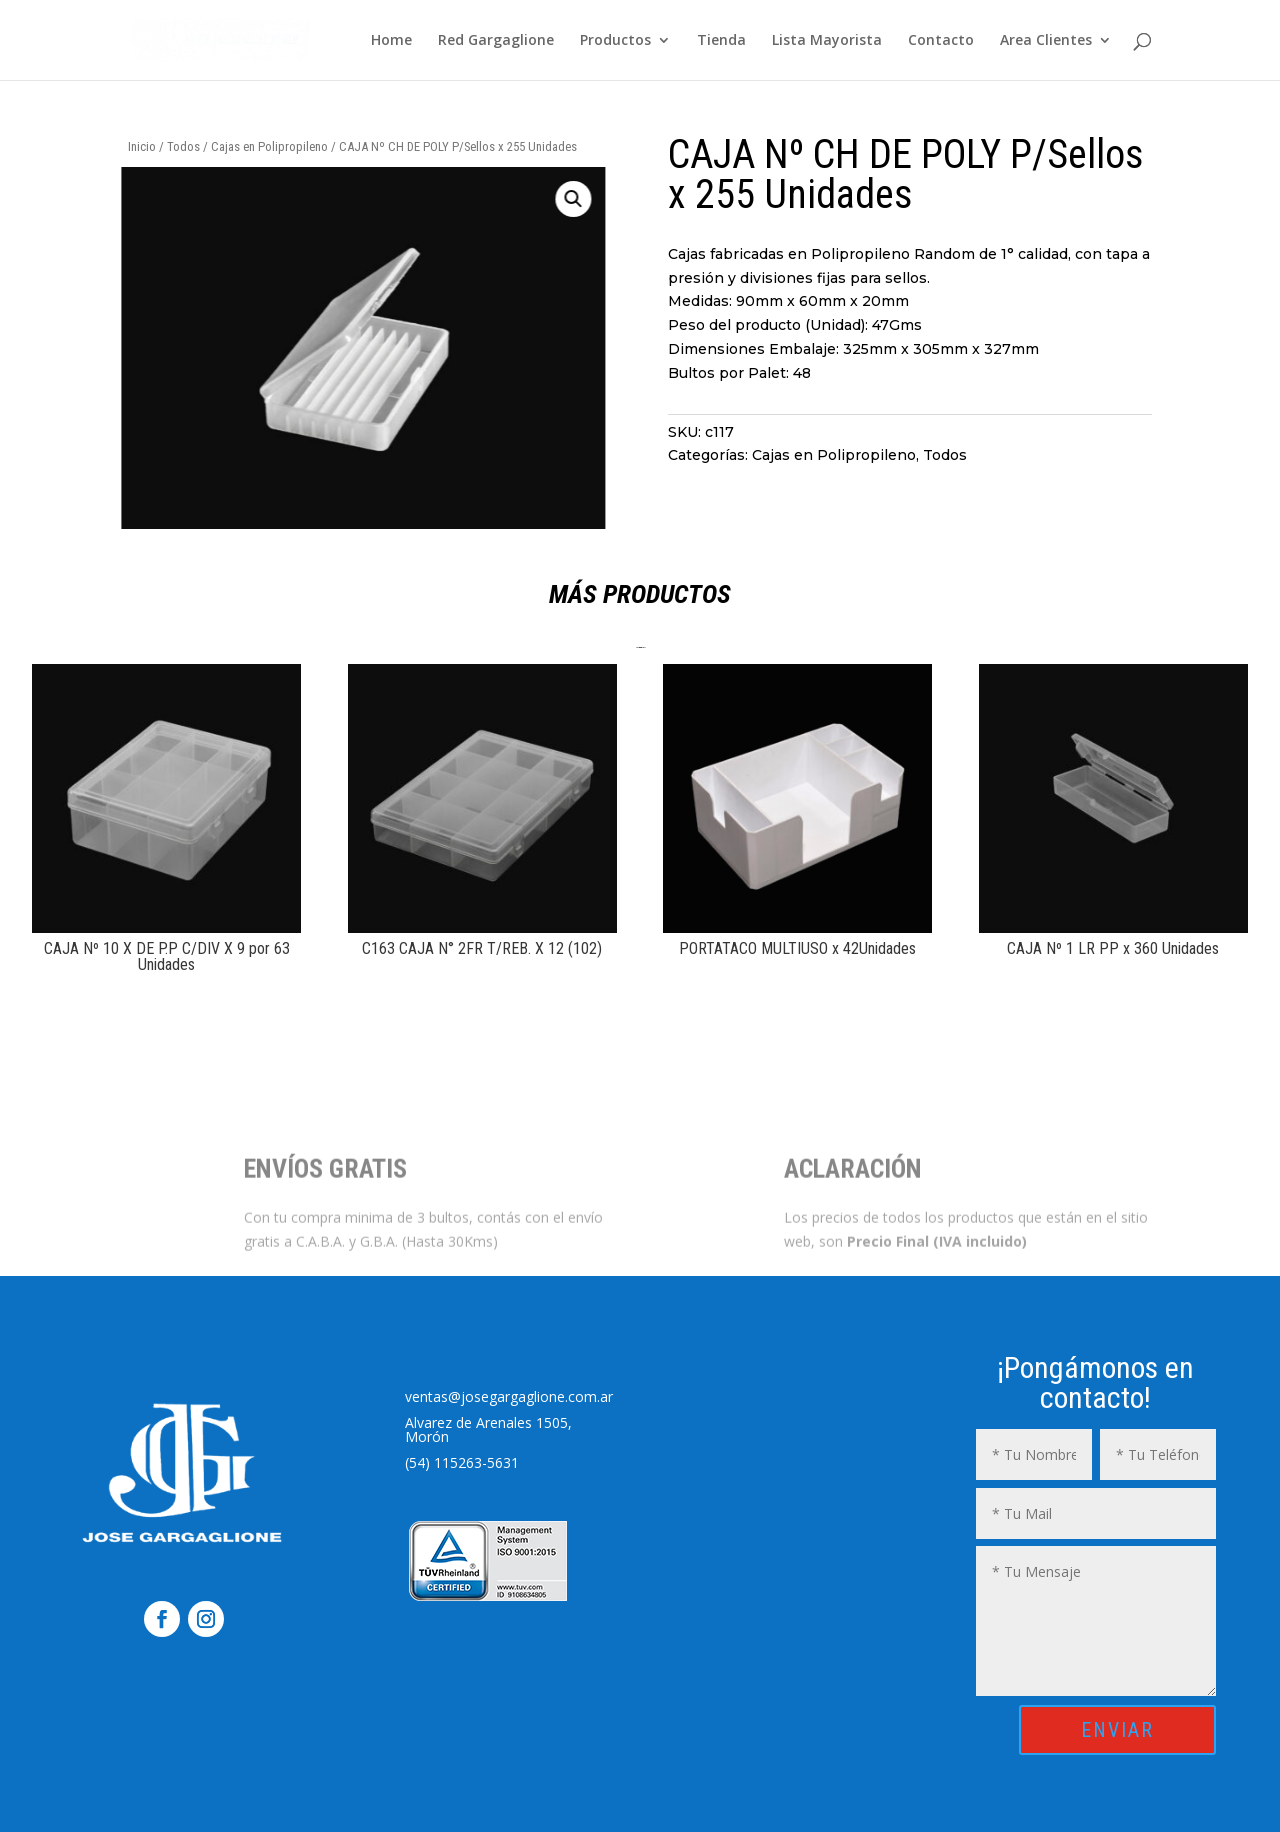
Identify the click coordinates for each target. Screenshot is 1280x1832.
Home (391, 41)
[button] (468, 199)
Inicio (142, 146)
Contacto (941, 41)
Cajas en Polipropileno (269, 146)
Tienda (721, 41)
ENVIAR (1117, 1730)
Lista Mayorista (827, 41)
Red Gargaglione (496, 41)
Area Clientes (1046, 41)
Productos (615, 41)
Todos (183, 146)
